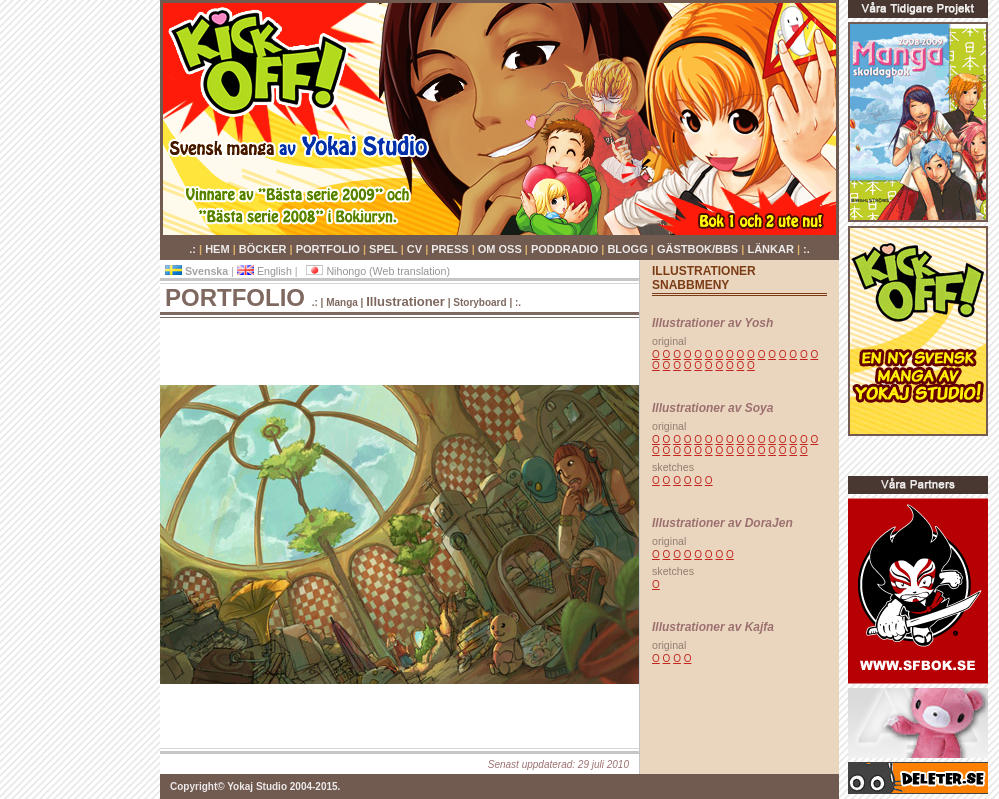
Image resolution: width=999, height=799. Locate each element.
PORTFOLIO (329, 249)
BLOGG (628, 249)
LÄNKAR (772, 249)
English (266, 271)
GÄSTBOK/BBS (699, 249)
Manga (343, 302)
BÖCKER (264, 249)
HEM (219, 249)
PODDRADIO (566, 249)
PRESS (451, 249)
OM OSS (501, 249)
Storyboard (481, 302)
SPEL (385, 249)
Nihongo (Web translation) (378, 271)
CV (416, 249)
